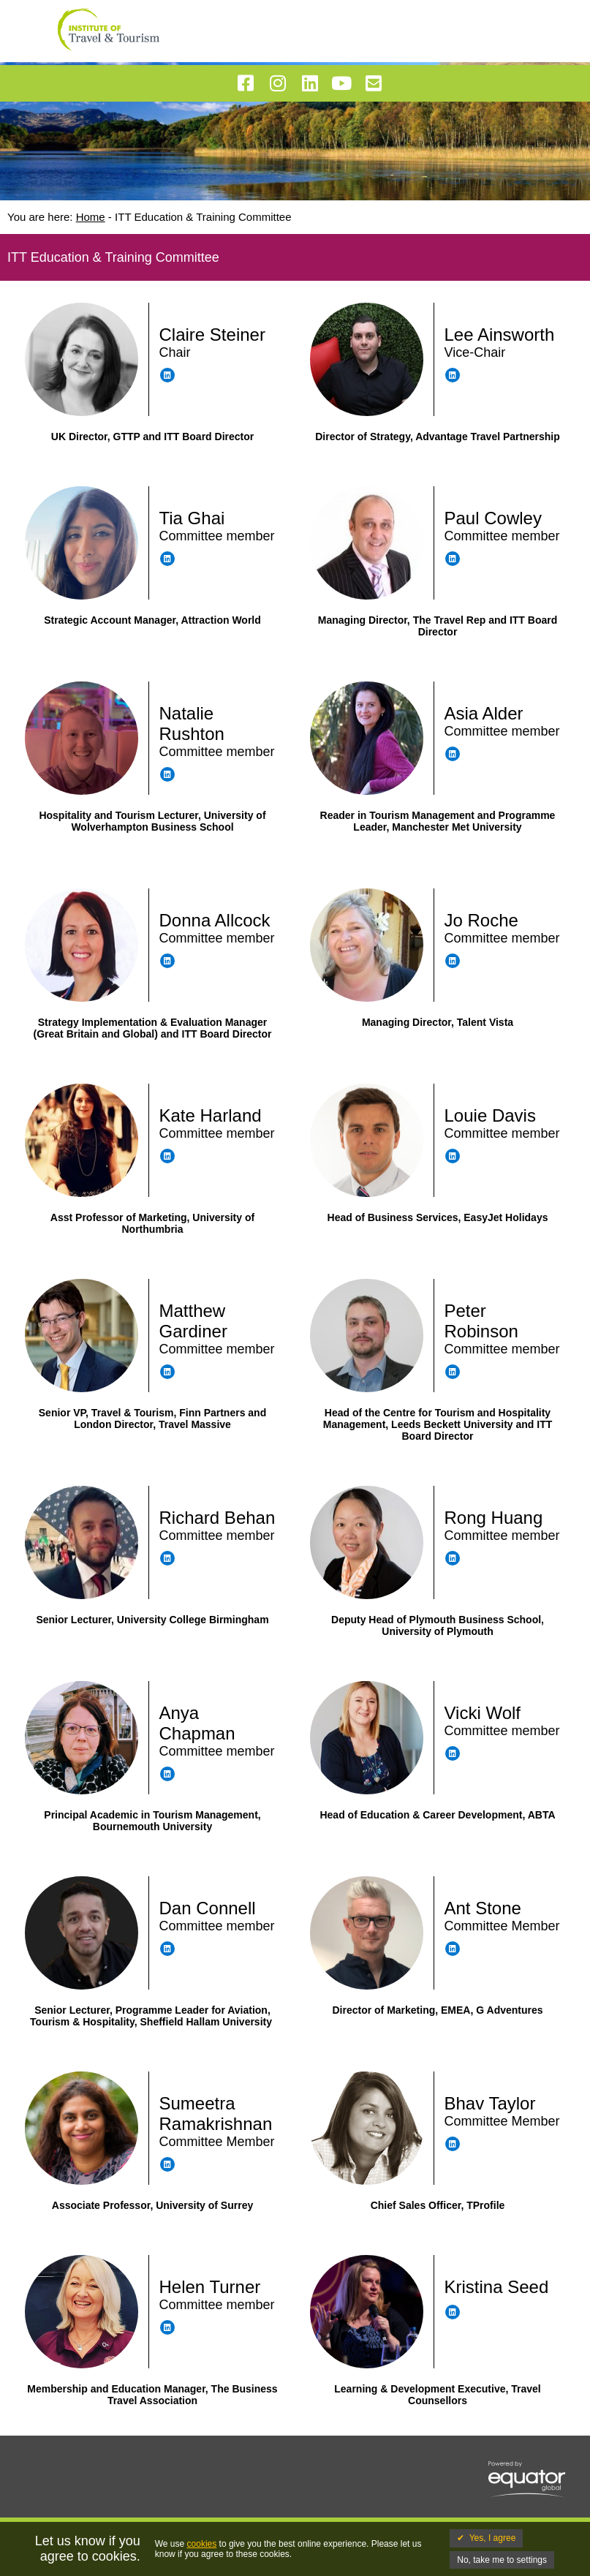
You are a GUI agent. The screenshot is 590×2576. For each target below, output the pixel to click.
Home (90, 217)
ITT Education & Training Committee (203, 217)
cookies (202, 2544)
